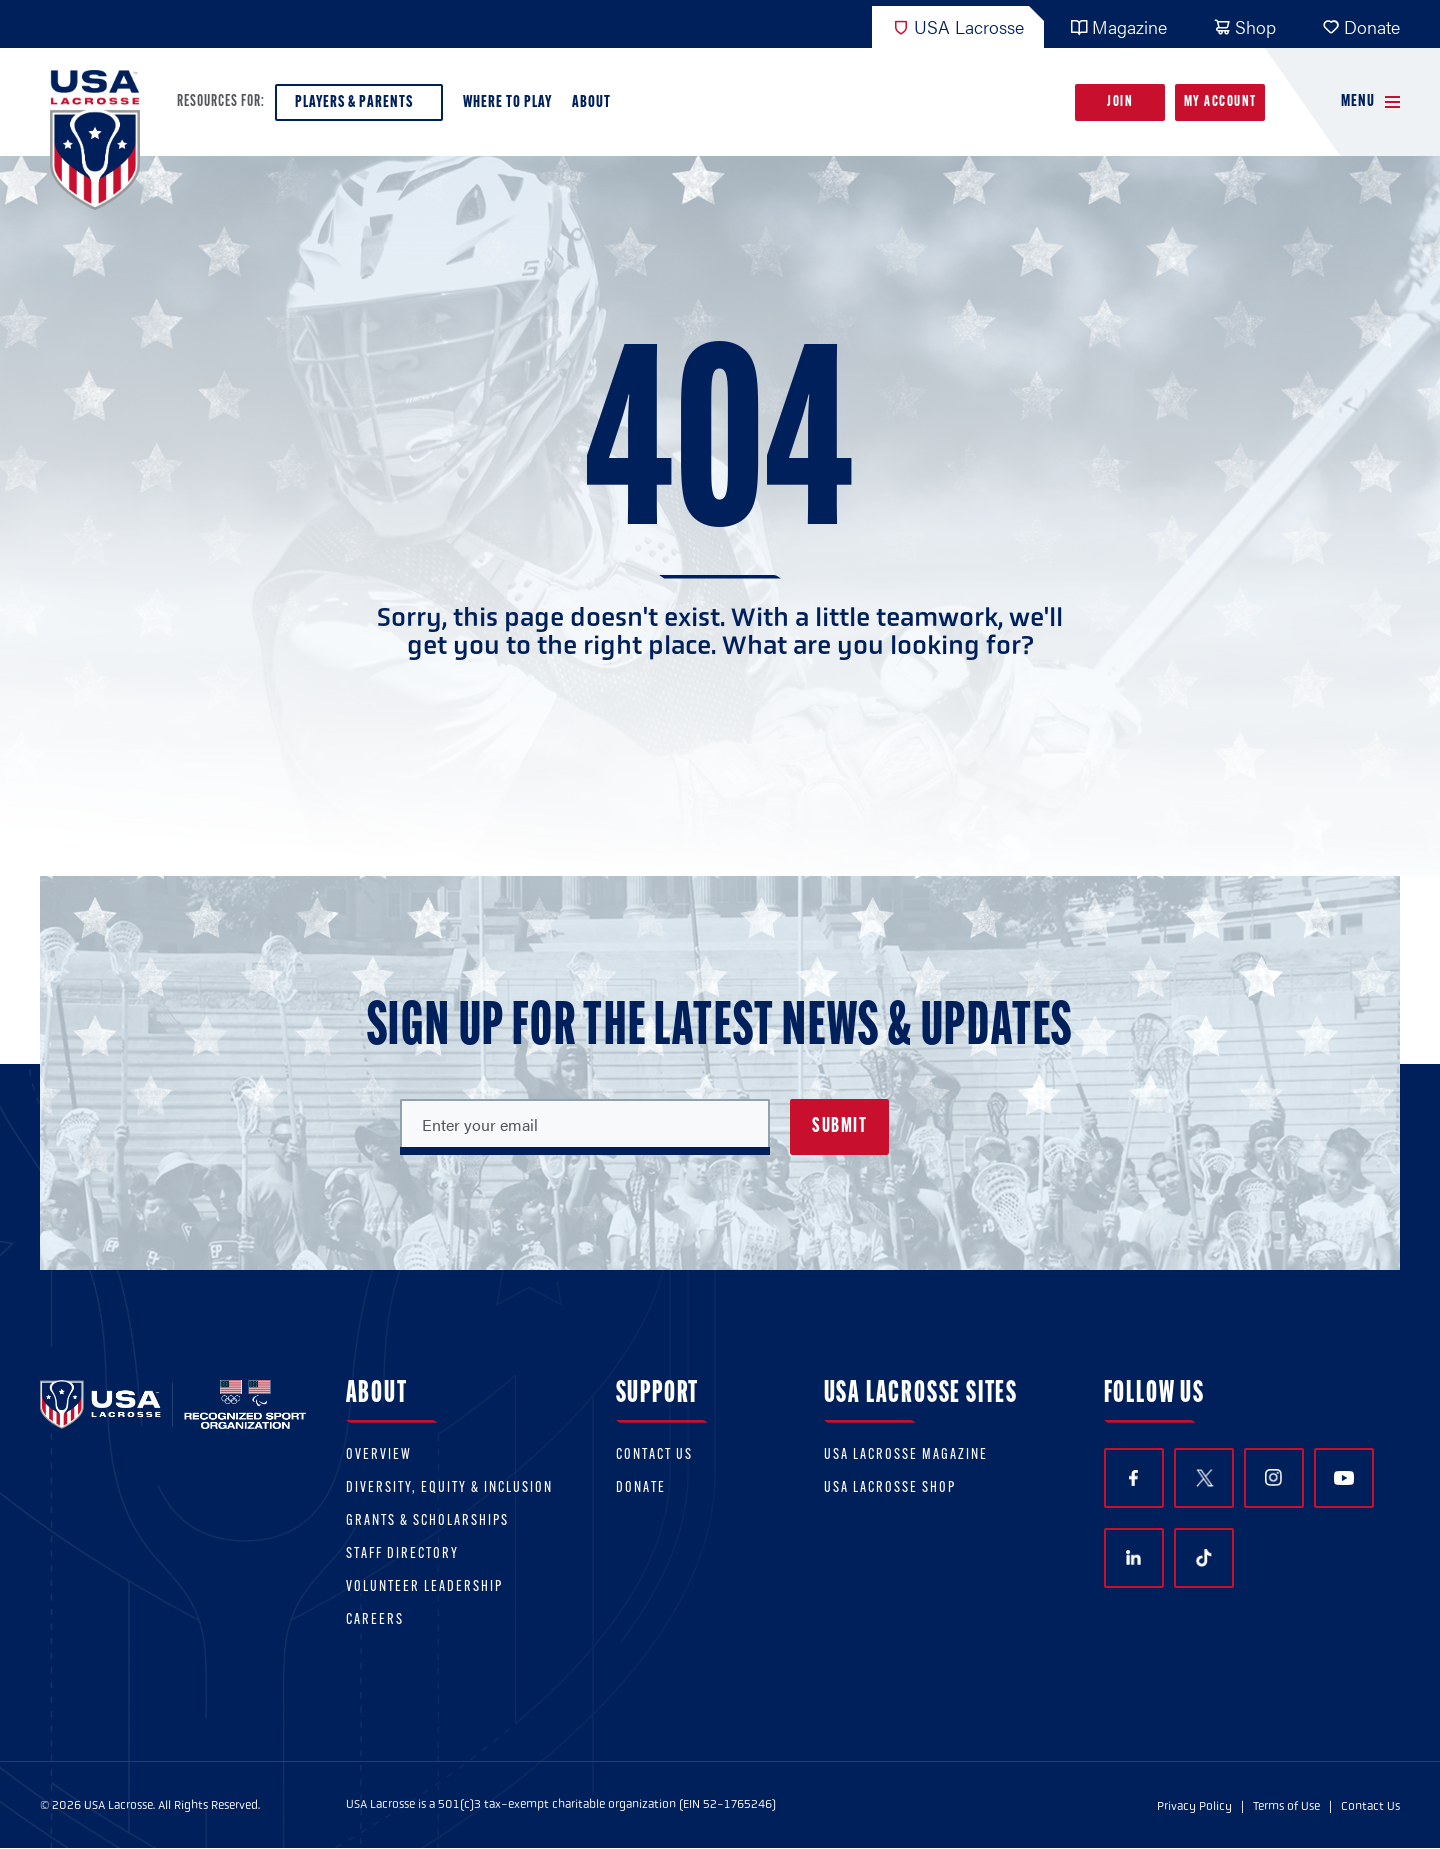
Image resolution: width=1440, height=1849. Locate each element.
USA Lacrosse (958, 26)
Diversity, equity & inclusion (449, 1488)
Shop (1244, 26)
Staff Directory (402, 1554)
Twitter (1204, 1478)
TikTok (1204, 1558)
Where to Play (507, 102)
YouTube (1344, 1478)
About (595, 107)
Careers (375, 1620)
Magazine (1118, 26)
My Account (1220, 102)
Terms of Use (1286, 1806)
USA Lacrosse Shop (890, 1488)
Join (1120, 102)
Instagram (1273, 1477)
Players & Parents (359, 107)
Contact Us (654, 1455)
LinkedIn (1133, 1557)
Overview (379, 1455)
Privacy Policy (1194, 1806)
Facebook (1133, 1478)
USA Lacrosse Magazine (906, 1455)
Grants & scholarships (427, 1521)
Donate (1361, 26)
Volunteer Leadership (424, 1587)
